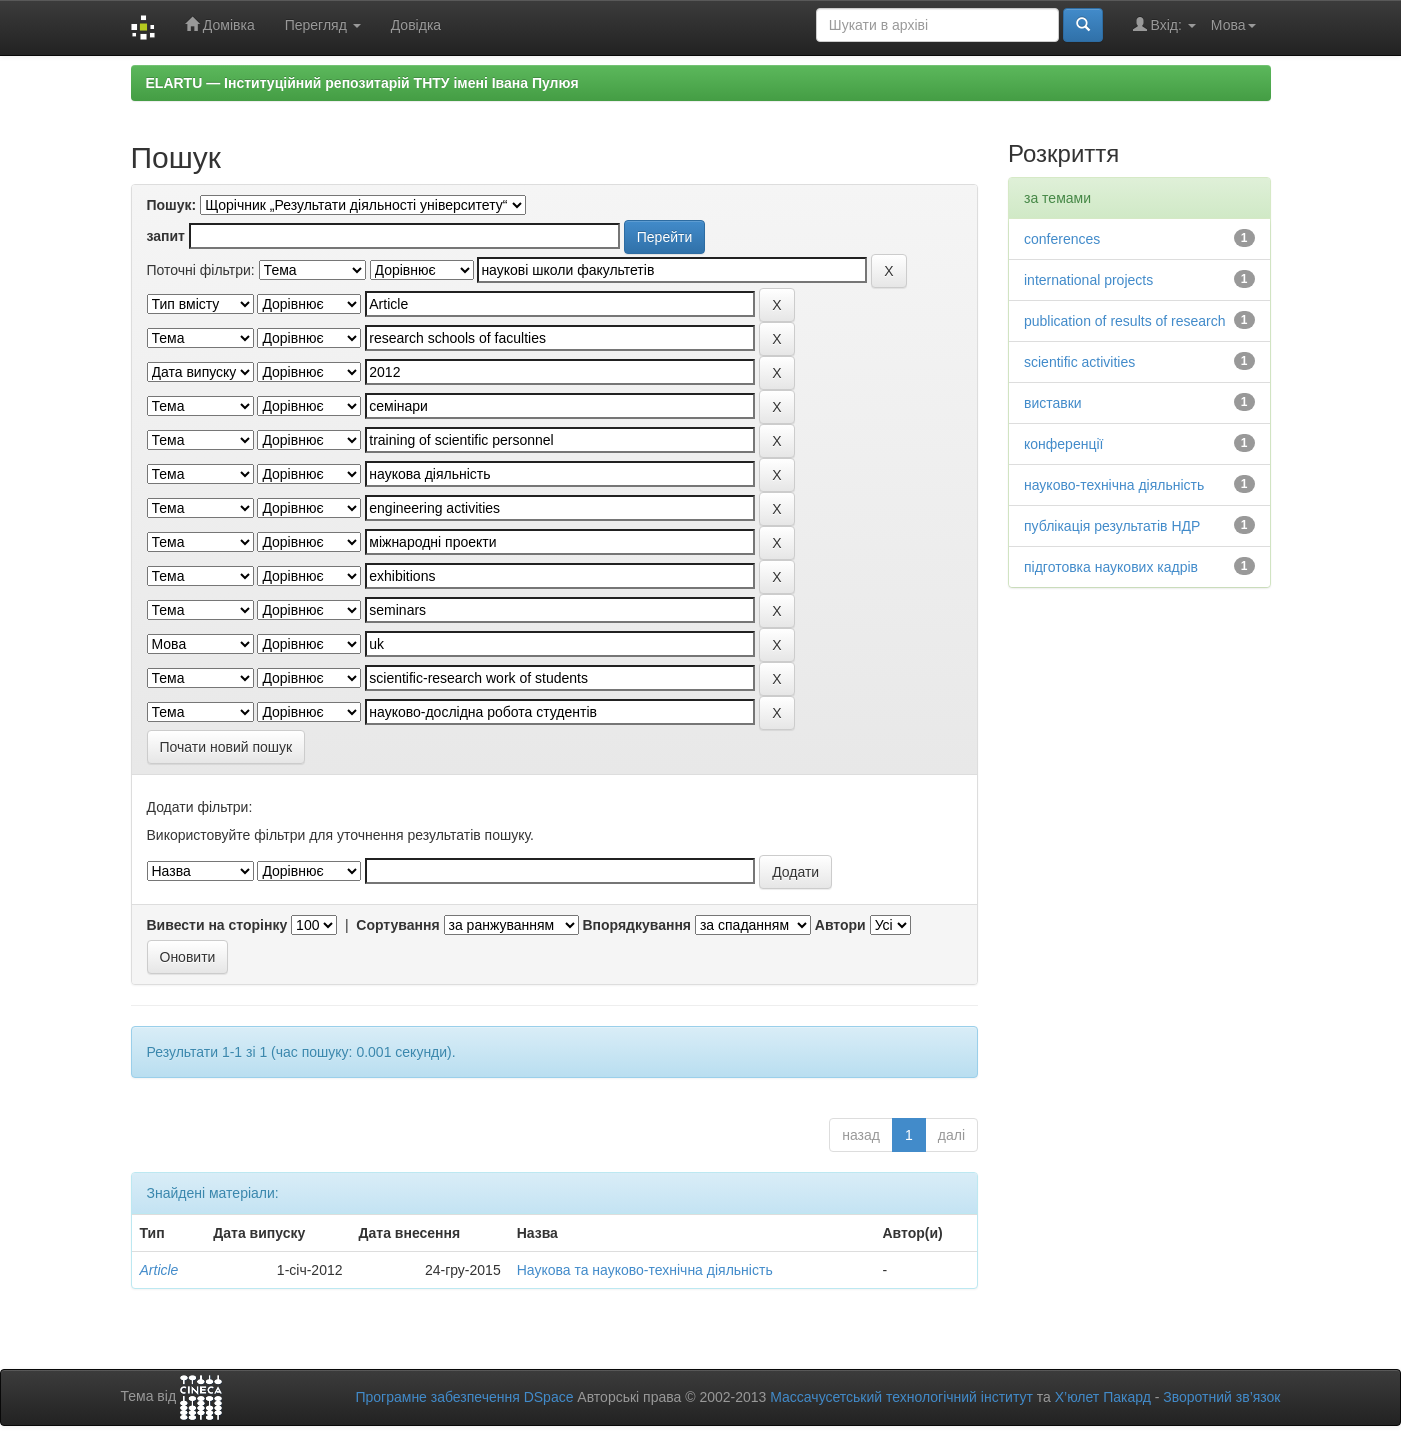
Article (159, 1270)
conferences (1062, 239)
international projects (1088, 280)
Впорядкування (636, 925)
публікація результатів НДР (1112, 526)
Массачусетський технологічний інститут (901, 1397)
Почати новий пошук (226, 747)
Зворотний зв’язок (1221, 1397)
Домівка (220, 24)
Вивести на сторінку (217, 925)
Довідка (416, 25)
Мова (1233, 25)
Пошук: (172, 205)
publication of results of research (1125, 321)
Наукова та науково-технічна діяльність (645, 1270)
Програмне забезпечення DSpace (464, 1397)
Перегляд (323, 25)
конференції (1063, 444)
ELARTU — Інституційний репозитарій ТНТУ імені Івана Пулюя (362, 83)
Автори (840, 925)
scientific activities (1079, 362)
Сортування (397, 925)
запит (166, 236)
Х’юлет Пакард (1103, 1397)
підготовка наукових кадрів (1111, 567)
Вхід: (1164, 24)
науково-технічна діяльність (1114, 485)
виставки (1053, 403)
